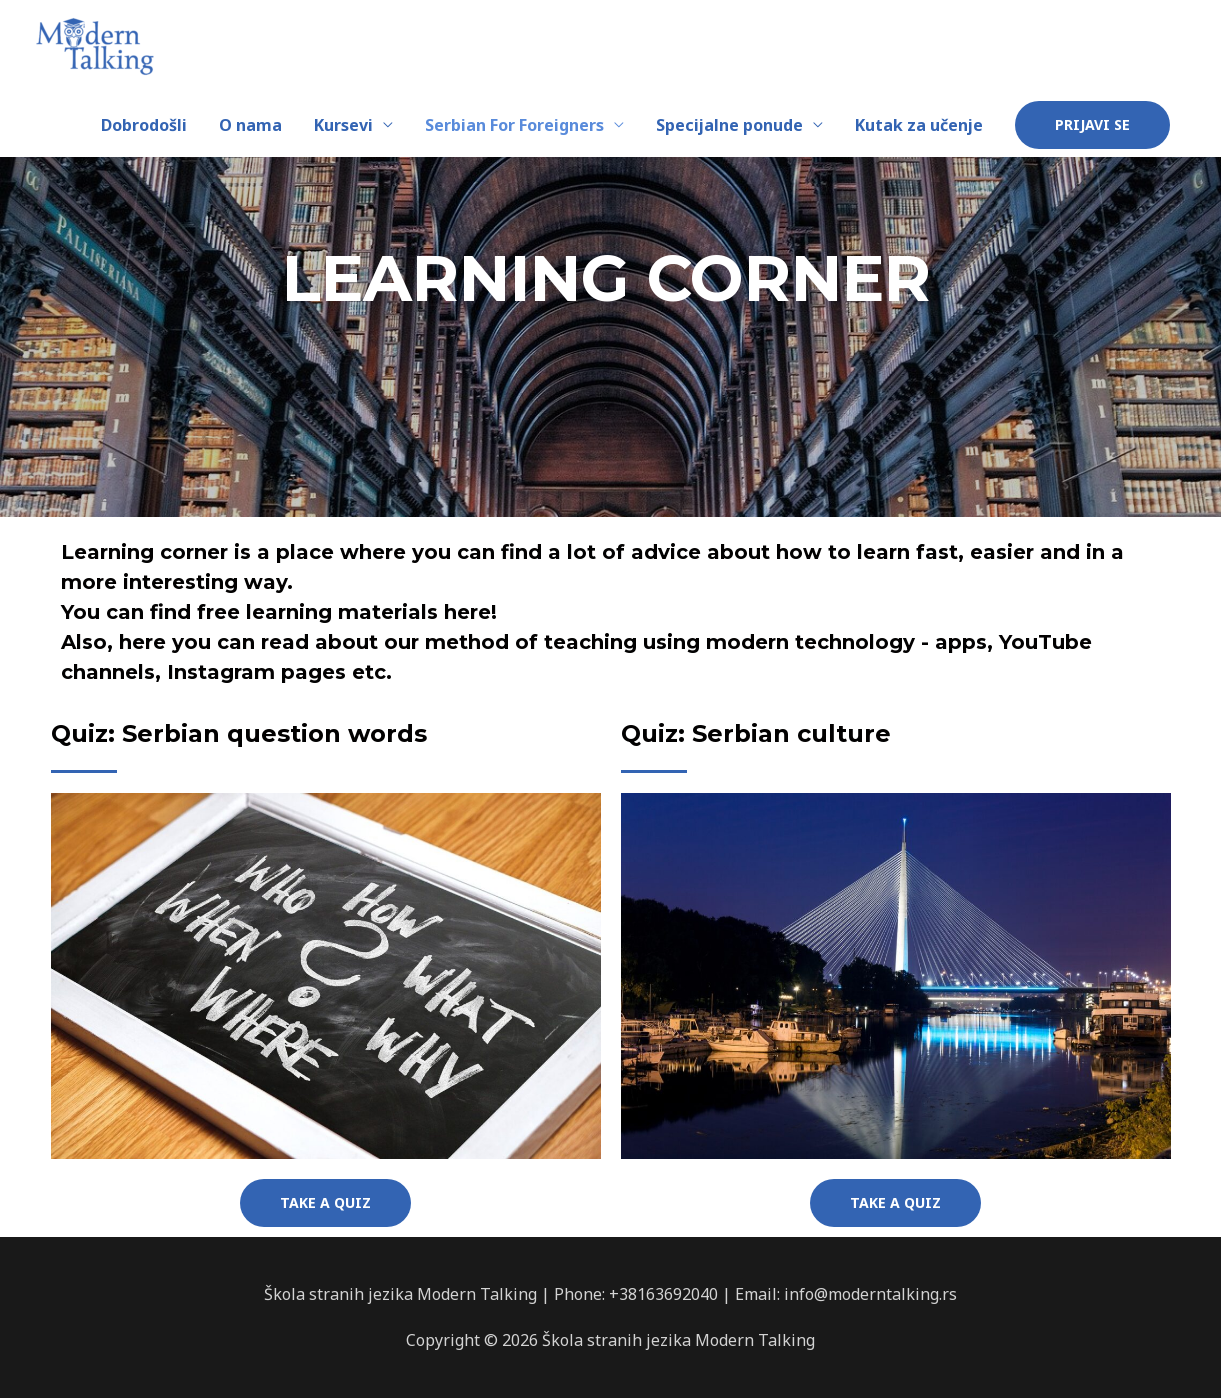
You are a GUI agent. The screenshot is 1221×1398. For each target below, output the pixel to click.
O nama (250, 125)
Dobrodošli (144, 125)
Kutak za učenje (919, 125)
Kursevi (343, 125)
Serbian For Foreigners (514, 125)
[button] (325, 1203)
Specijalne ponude (729, 125)
